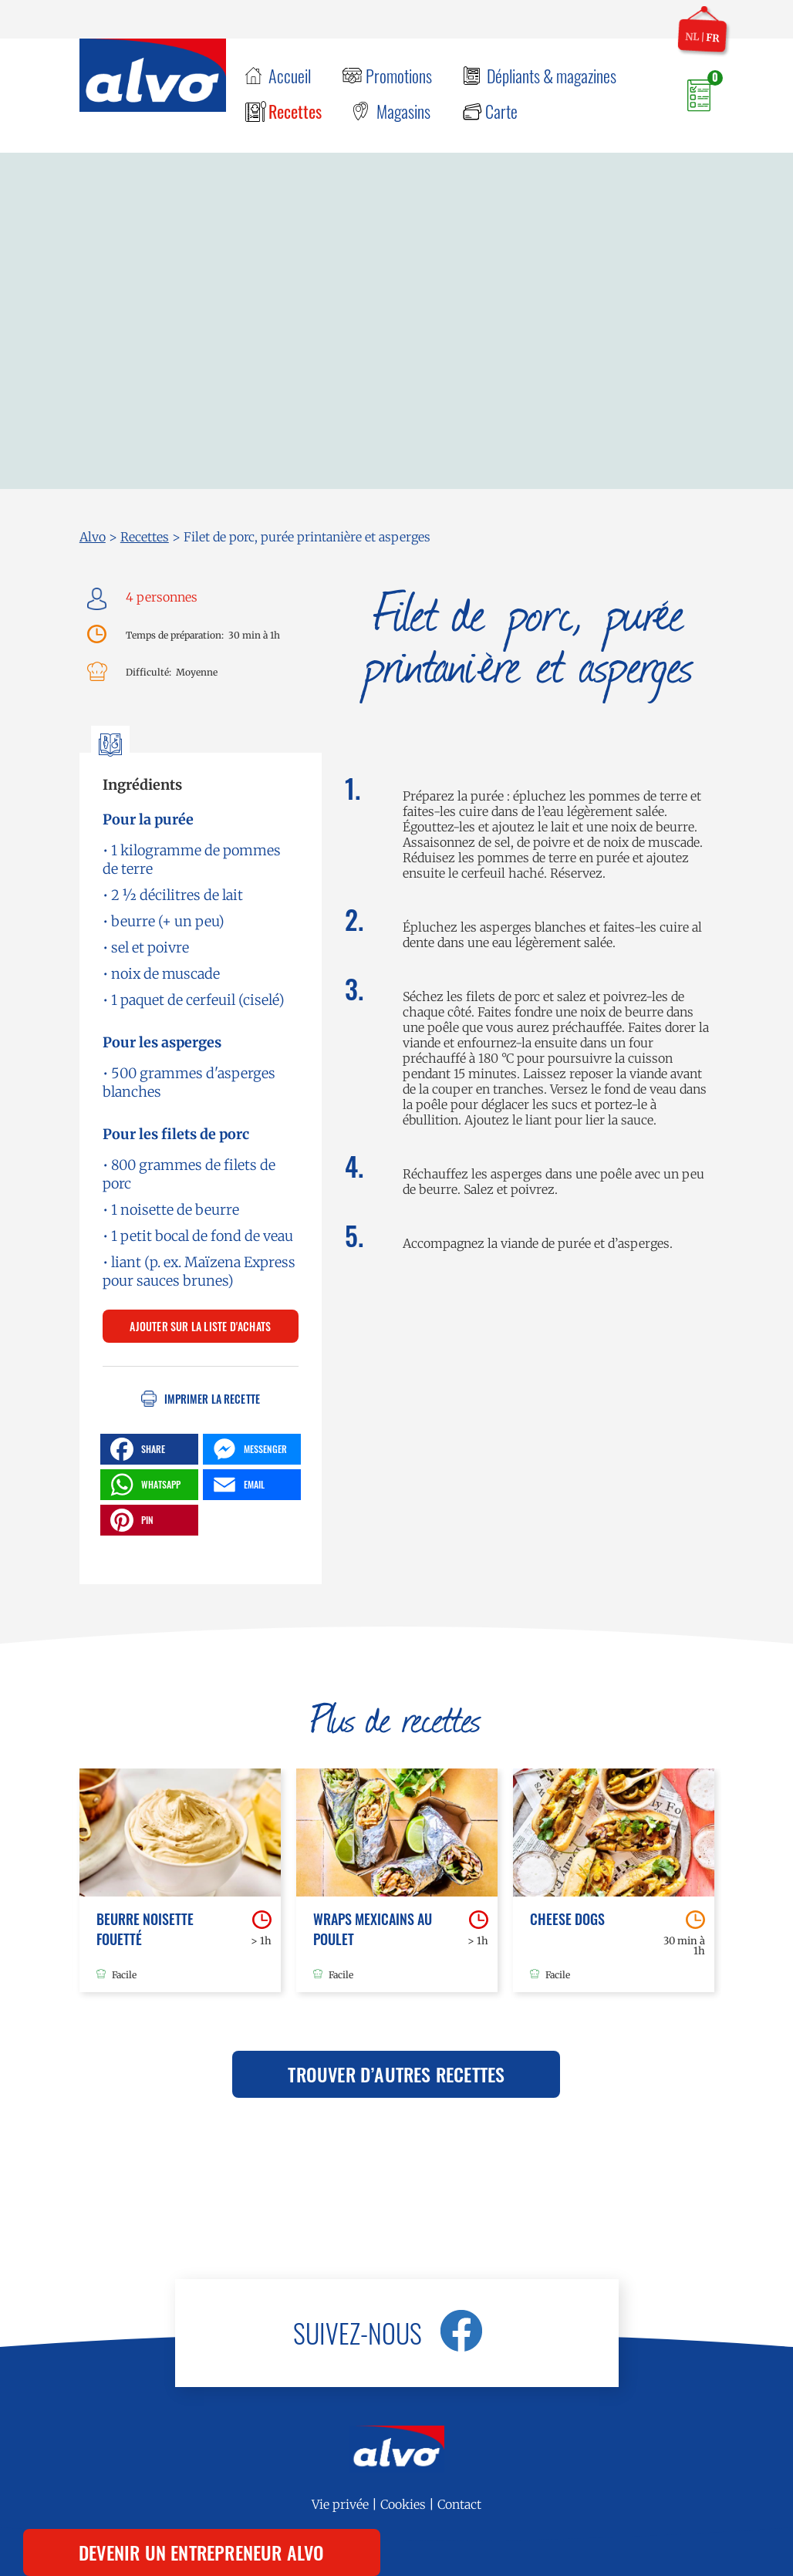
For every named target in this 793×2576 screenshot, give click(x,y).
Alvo (92, 537)
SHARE (135, 1449)
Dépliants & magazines (551, 75)
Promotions (399, 75)
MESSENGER (248, 1449)
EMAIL (237, 1484)
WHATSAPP (143, 1484)
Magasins (403, 111)
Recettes (295, 111)
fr (713, 38)
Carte (501, 111)
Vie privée (340, 2504)
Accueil (289, 75)
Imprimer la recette (212, 1399)
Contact (459, 2504)
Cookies (403, 2504)
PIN (130, 1520)
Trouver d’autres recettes (396, 2074)
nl (692, 36)
